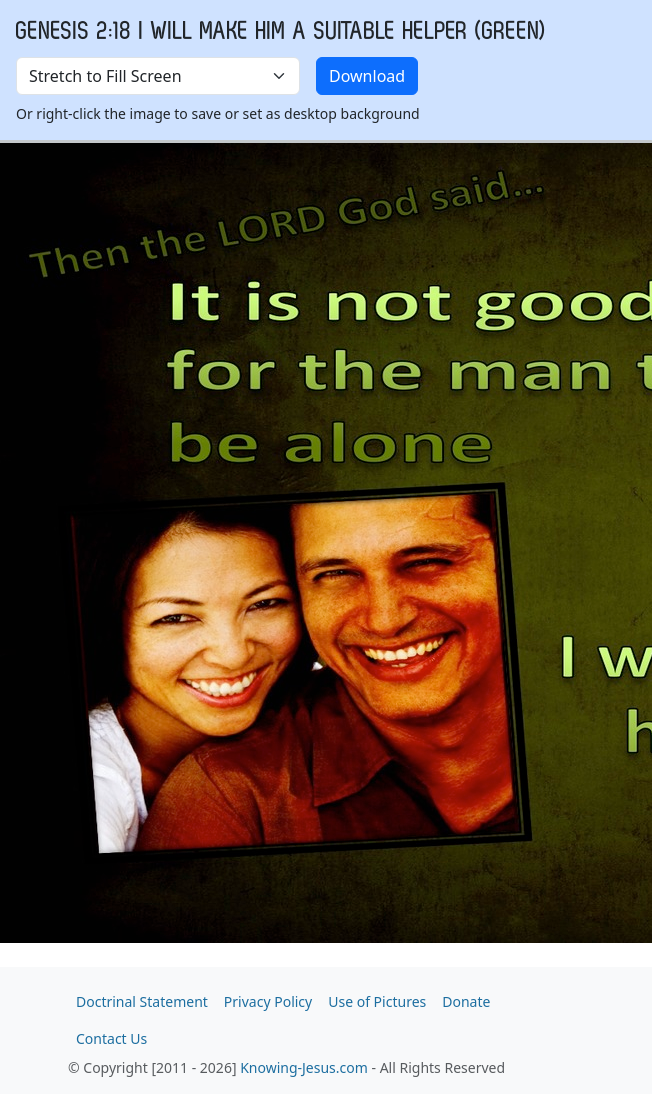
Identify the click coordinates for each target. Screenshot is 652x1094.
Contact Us (111, 1038)
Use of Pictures (377, 1001)
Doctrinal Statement (142, 1001)
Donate (466, 1001)
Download (367, 76)
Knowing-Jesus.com (304, 1067)
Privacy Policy (268, 1001)
